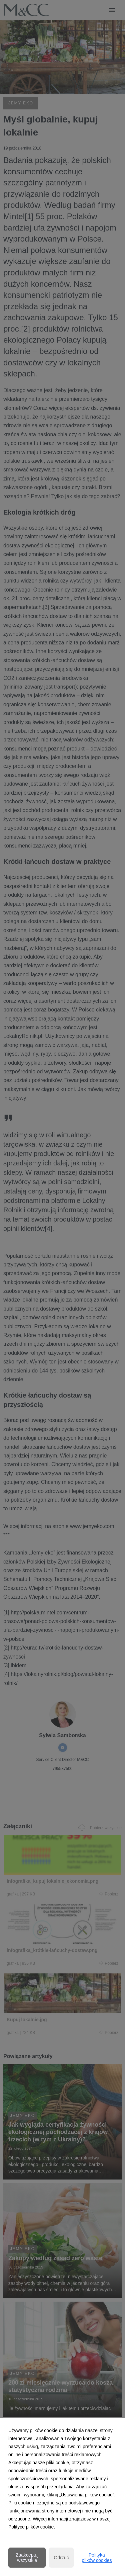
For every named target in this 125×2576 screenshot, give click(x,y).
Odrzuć (61, 2557)
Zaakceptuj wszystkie (27, 2557)
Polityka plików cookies (97, 2557)
